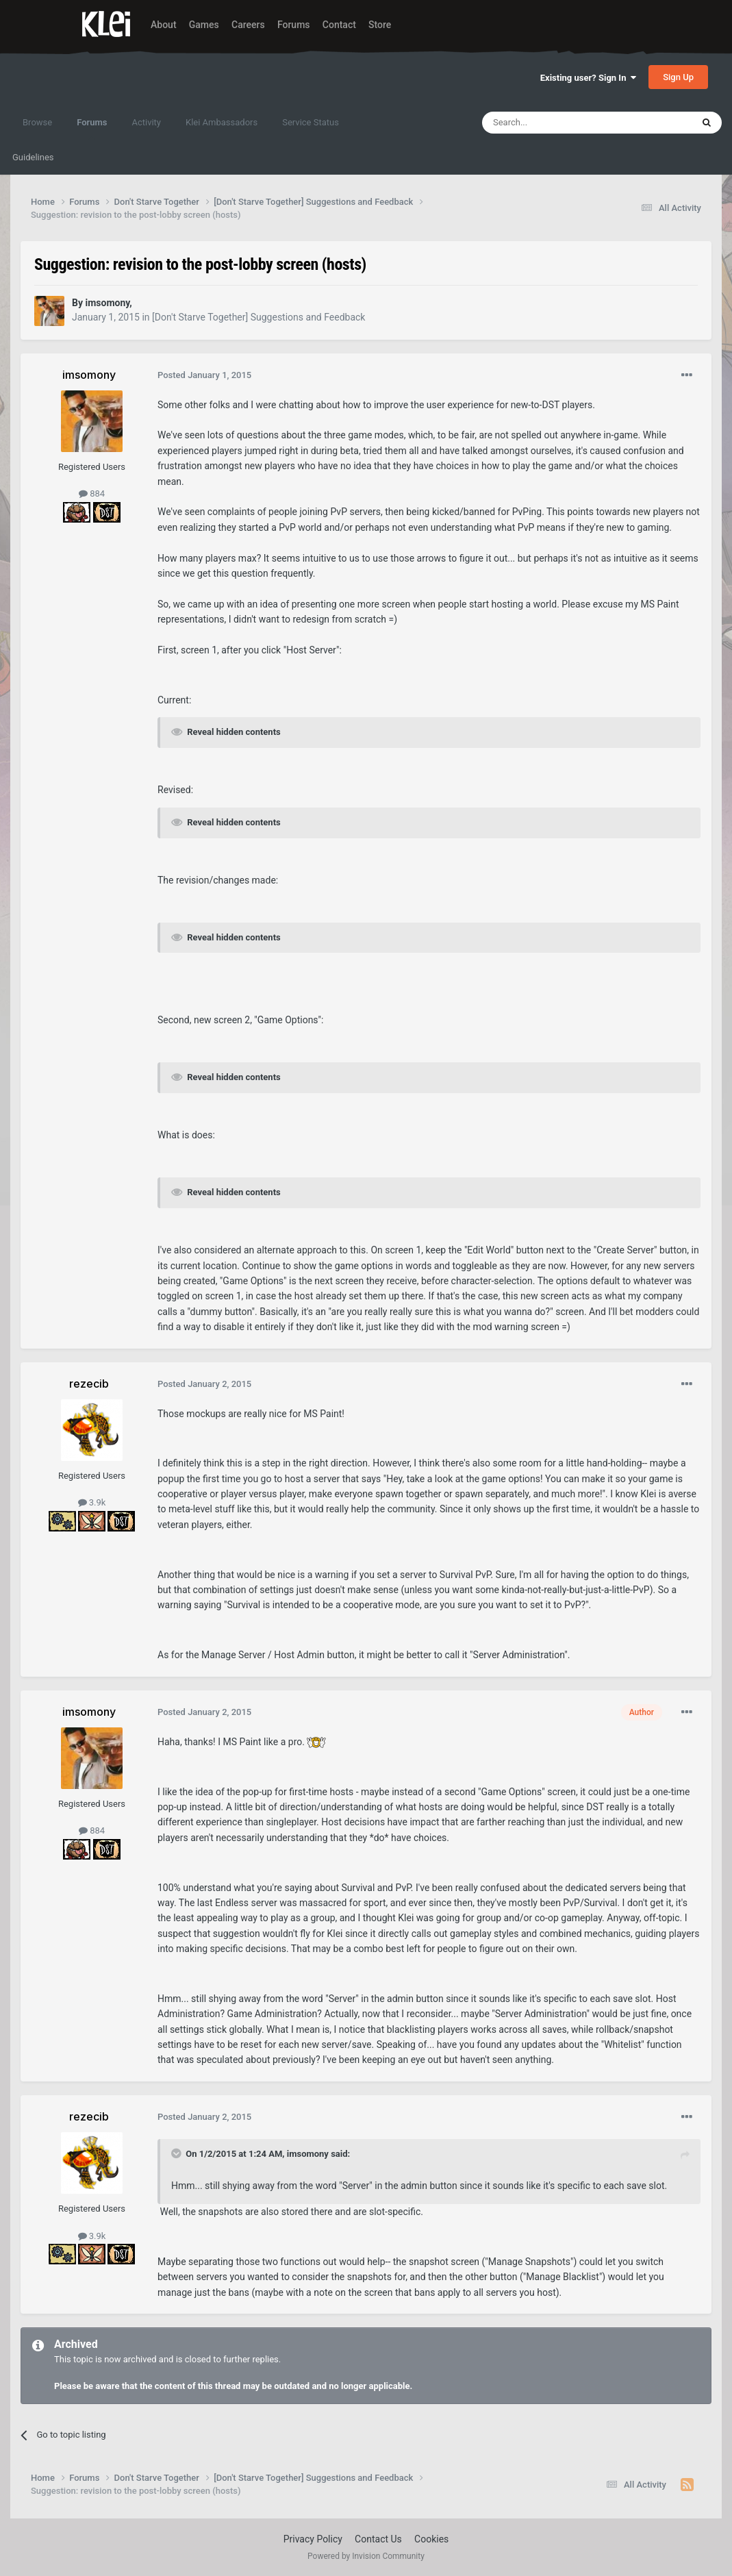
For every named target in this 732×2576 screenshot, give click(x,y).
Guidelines (33, 157)
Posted (204, 375)
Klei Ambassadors (221, 122)
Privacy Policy (312, 2539)
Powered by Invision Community (366, 2556)
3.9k (92, 1502)
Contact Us (378, 2539)
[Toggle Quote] (177, 2153)
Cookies (431, 2539)
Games (204, 24)
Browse (37, 122)
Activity (146, 122)
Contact (339, 24)
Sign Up (678, 77)
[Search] (554, 123)
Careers (248, 24)
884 (92, 493)
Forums (293, 24)
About (164, 24)
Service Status (310, 122)
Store (379, 24)
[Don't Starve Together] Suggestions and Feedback (258, 317)
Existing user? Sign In (588, 78)
